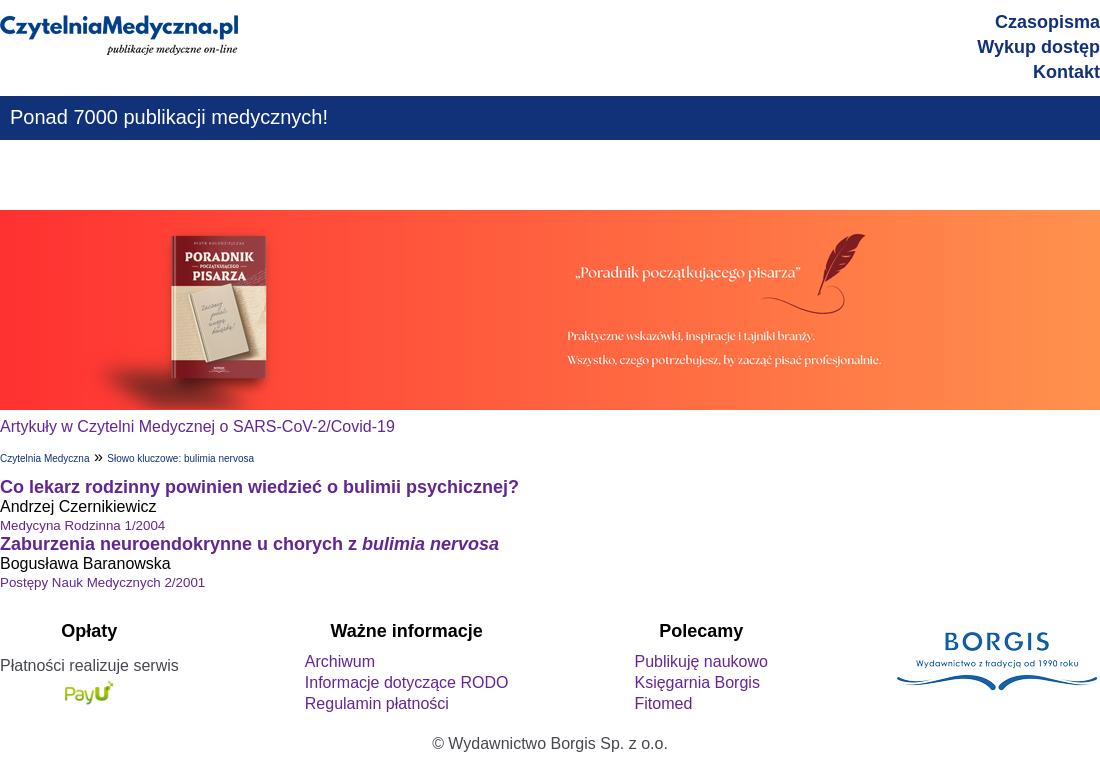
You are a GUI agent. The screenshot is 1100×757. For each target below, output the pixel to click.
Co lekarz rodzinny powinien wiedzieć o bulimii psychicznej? (259, 487)
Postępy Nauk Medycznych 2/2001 (102, 582)
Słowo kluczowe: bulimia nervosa (180, 458)
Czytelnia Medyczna (44, 458)
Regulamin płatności (377, 703)
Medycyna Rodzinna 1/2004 (82, 525)
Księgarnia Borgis (696, 682)
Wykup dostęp (1038, 47)
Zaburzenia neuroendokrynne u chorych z (249, 544)
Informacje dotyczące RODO (407, 682)
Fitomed (663, 703)
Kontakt (1066, 72)
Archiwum (340, 661)
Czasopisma (1047, 22)
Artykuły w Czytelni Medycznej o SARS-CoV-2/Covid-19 (197, 426)
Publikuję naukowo (700, 661)
